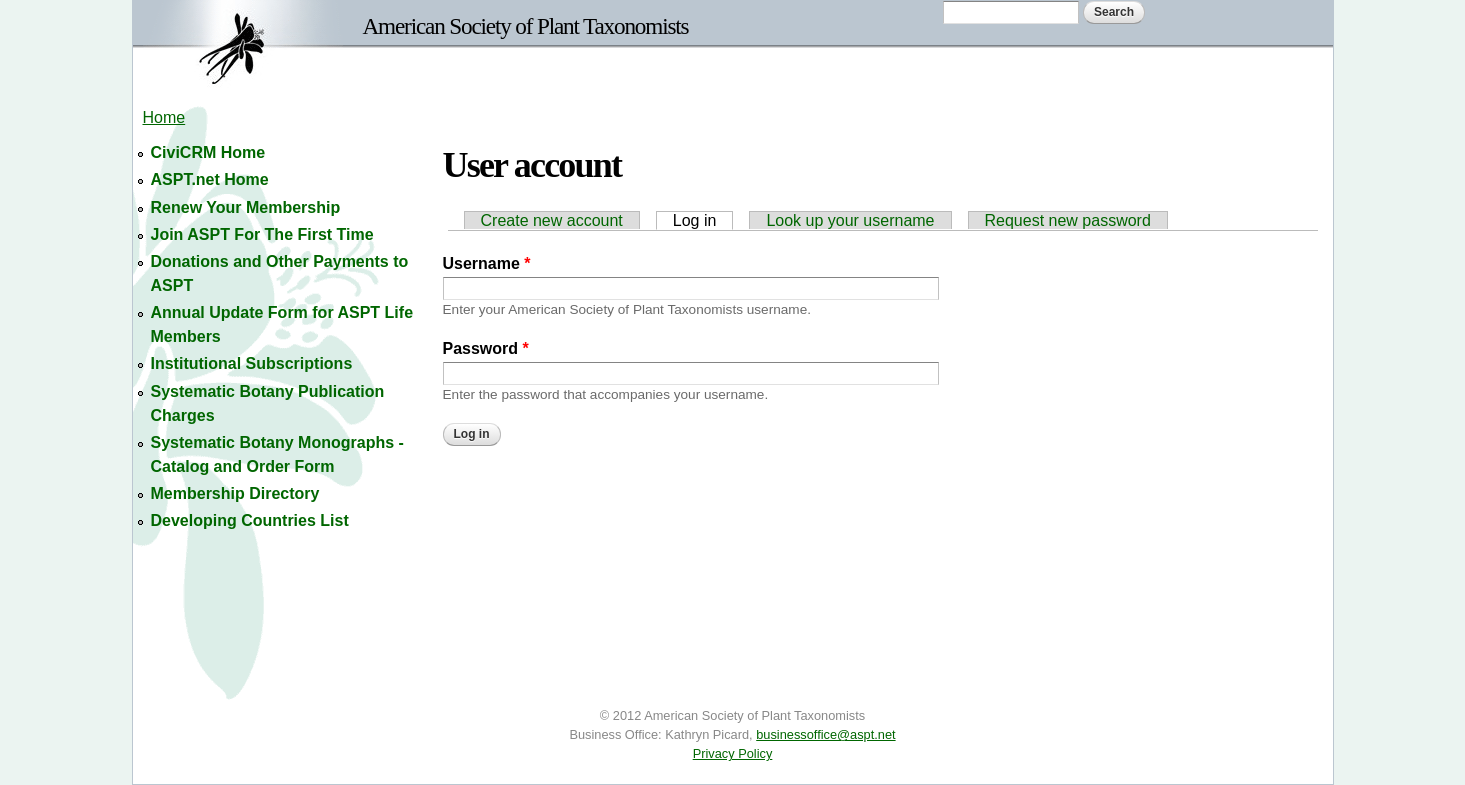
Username (487, 263)
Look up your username (850, 220)
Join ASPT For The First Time (262, 234)
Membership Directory (235, 493)
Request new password (1068, 220)
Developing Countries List (250, 520)
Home (164, 117)
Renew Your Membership (246, 207)
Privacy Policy (733, 753)
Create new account (552, 220)
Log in (703, 220)
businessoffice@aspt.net (825, 734)
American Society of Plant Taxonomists (526, 26)
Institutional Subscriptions (252, 363)
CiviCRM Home (208, 152)
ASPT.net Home (210, 179)
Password (486, 348)
